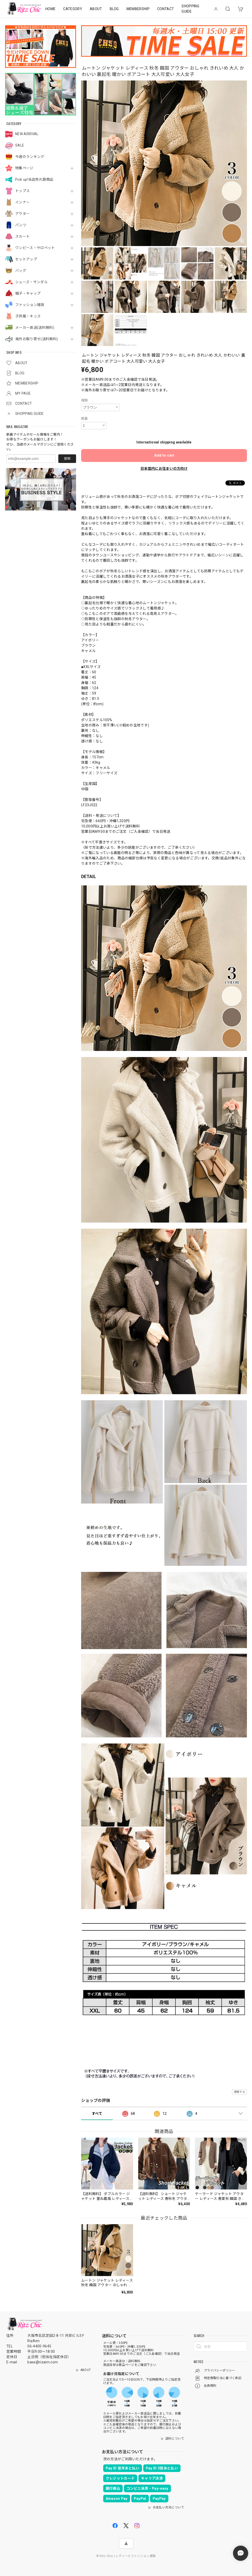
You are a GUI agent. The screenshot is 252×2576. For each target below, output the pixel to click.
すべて (97, 2114)
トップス (22, 191)
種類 (84, 400)
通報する (239, 2092)
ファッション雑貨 (29, 305)
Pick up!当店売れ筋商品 (34, 179)
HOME (50, 9)
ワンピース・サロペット (35, 248)
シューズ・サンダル (31, 282)
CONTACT (165, 9)
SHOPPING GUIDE (190, 8)
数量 (84, 418)
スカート (22, 236)
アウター (22, 214)
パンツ (20, 225)
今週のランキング (29, 157)
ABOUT (96, 9)
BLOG (114, 9)
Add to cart (164, 455)
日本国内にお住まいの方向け (164, 468)
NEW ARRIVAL (27, 134)
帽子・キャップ (28, 293)
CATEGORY (72, 9)
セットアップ (26, 259)
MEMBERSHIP (138, 9)
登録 (67, 458)
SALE (19, 145)
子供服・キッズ (28, 316)
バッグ (20, 271)
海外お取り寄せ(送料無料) (36, 339)
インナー (22, 202)
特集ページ (24, 168)
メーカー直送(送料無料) (34, 328)
